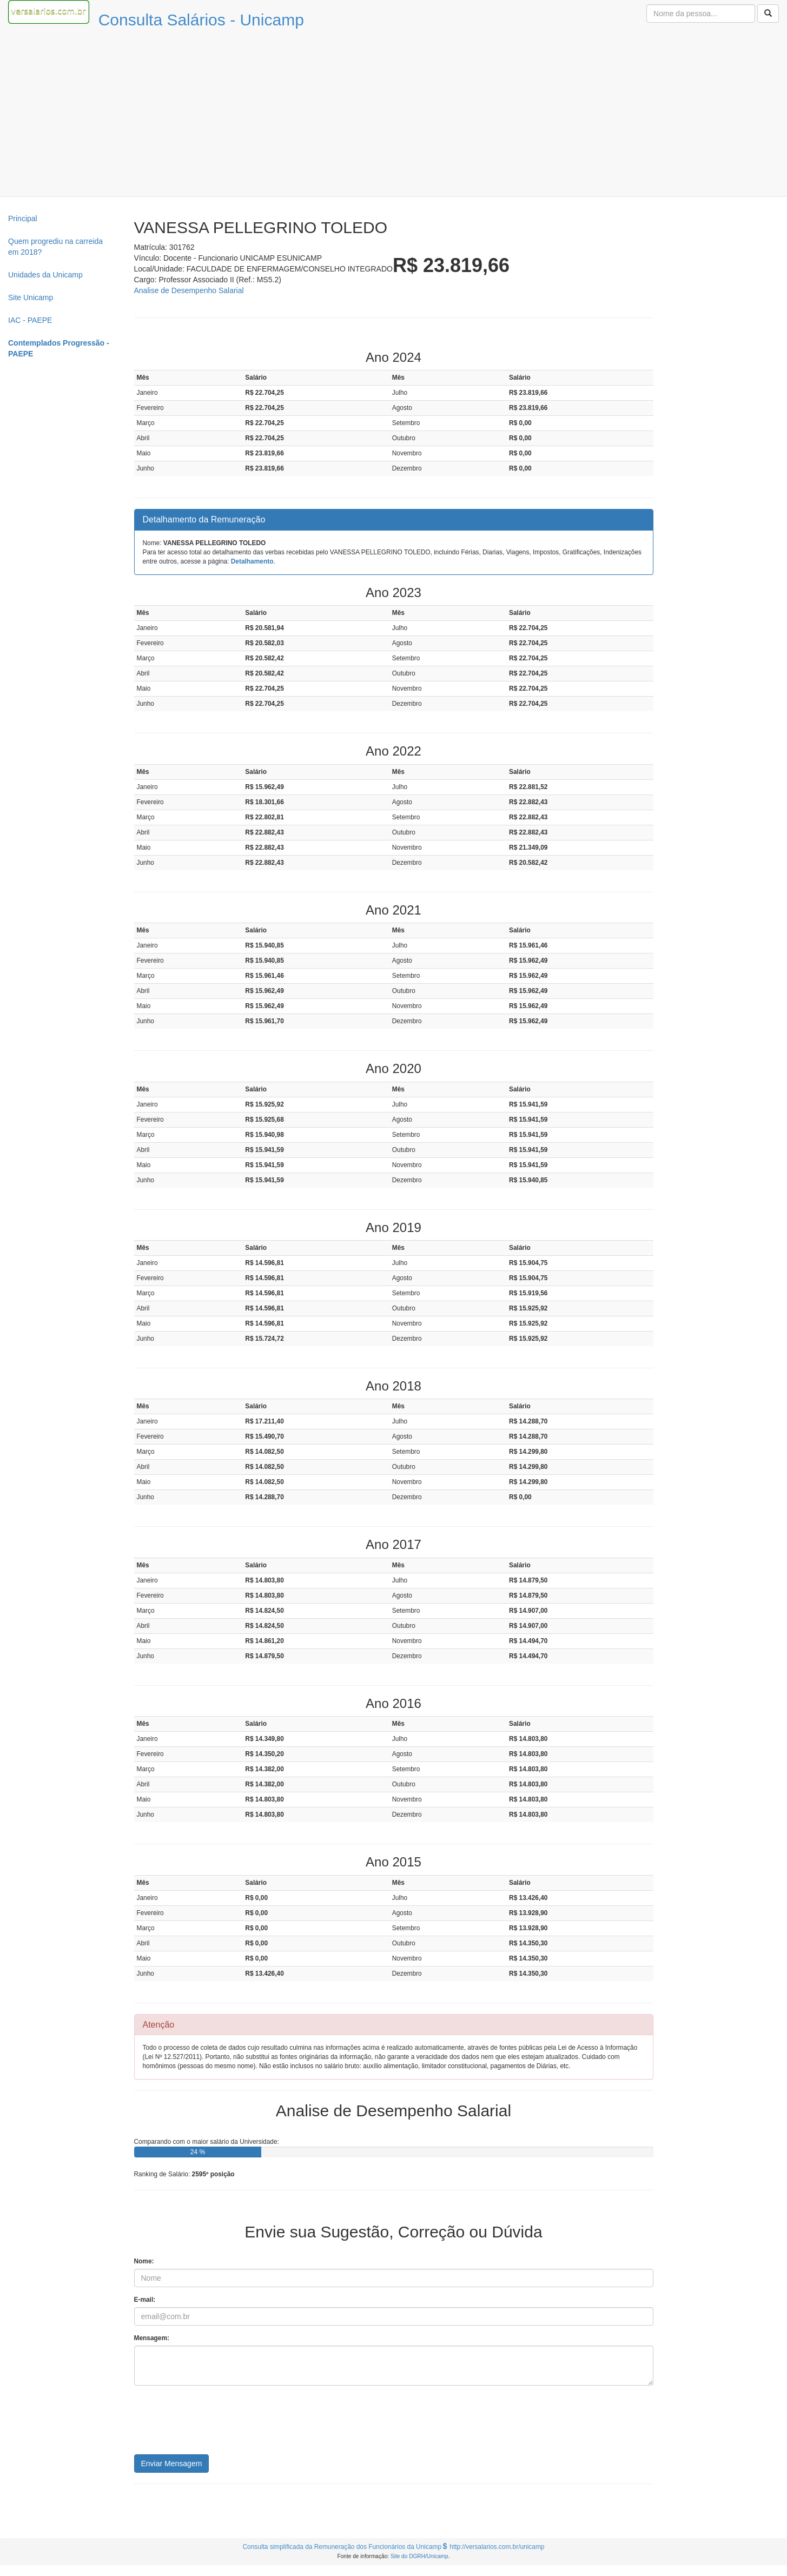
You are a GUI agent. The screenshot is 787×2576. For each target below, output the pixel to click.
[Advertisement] (393, 115)
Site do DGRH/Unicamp (419, 2556)
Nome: (144, 2261)
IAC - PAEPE (30, 320)
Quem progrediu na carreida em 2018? (55, 246)
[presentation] (216, 2424)
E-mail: (145, 2299)
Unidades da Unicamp (45, 274)
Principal (22, 218)
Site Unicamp (30, 297)
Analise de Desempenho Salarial (189, 290)
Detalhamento (252, 561)
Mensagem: (151, 2338)
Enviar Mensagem (171, 2463)
